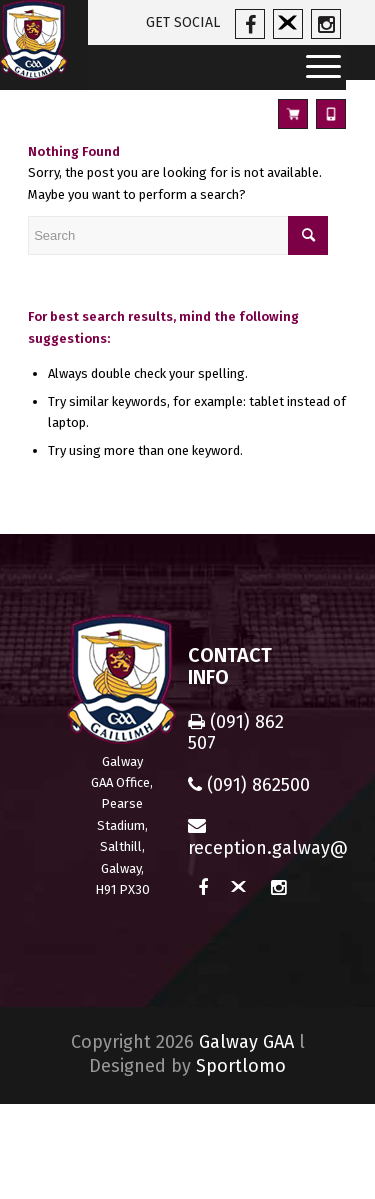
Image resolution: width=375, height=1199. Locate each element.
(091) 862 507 (236, 732)
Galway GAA (246, 1042)
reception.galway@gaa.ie (250, 837)
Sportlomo (241, 1066)
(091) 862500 (249, 785)
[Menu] (317, 67)
